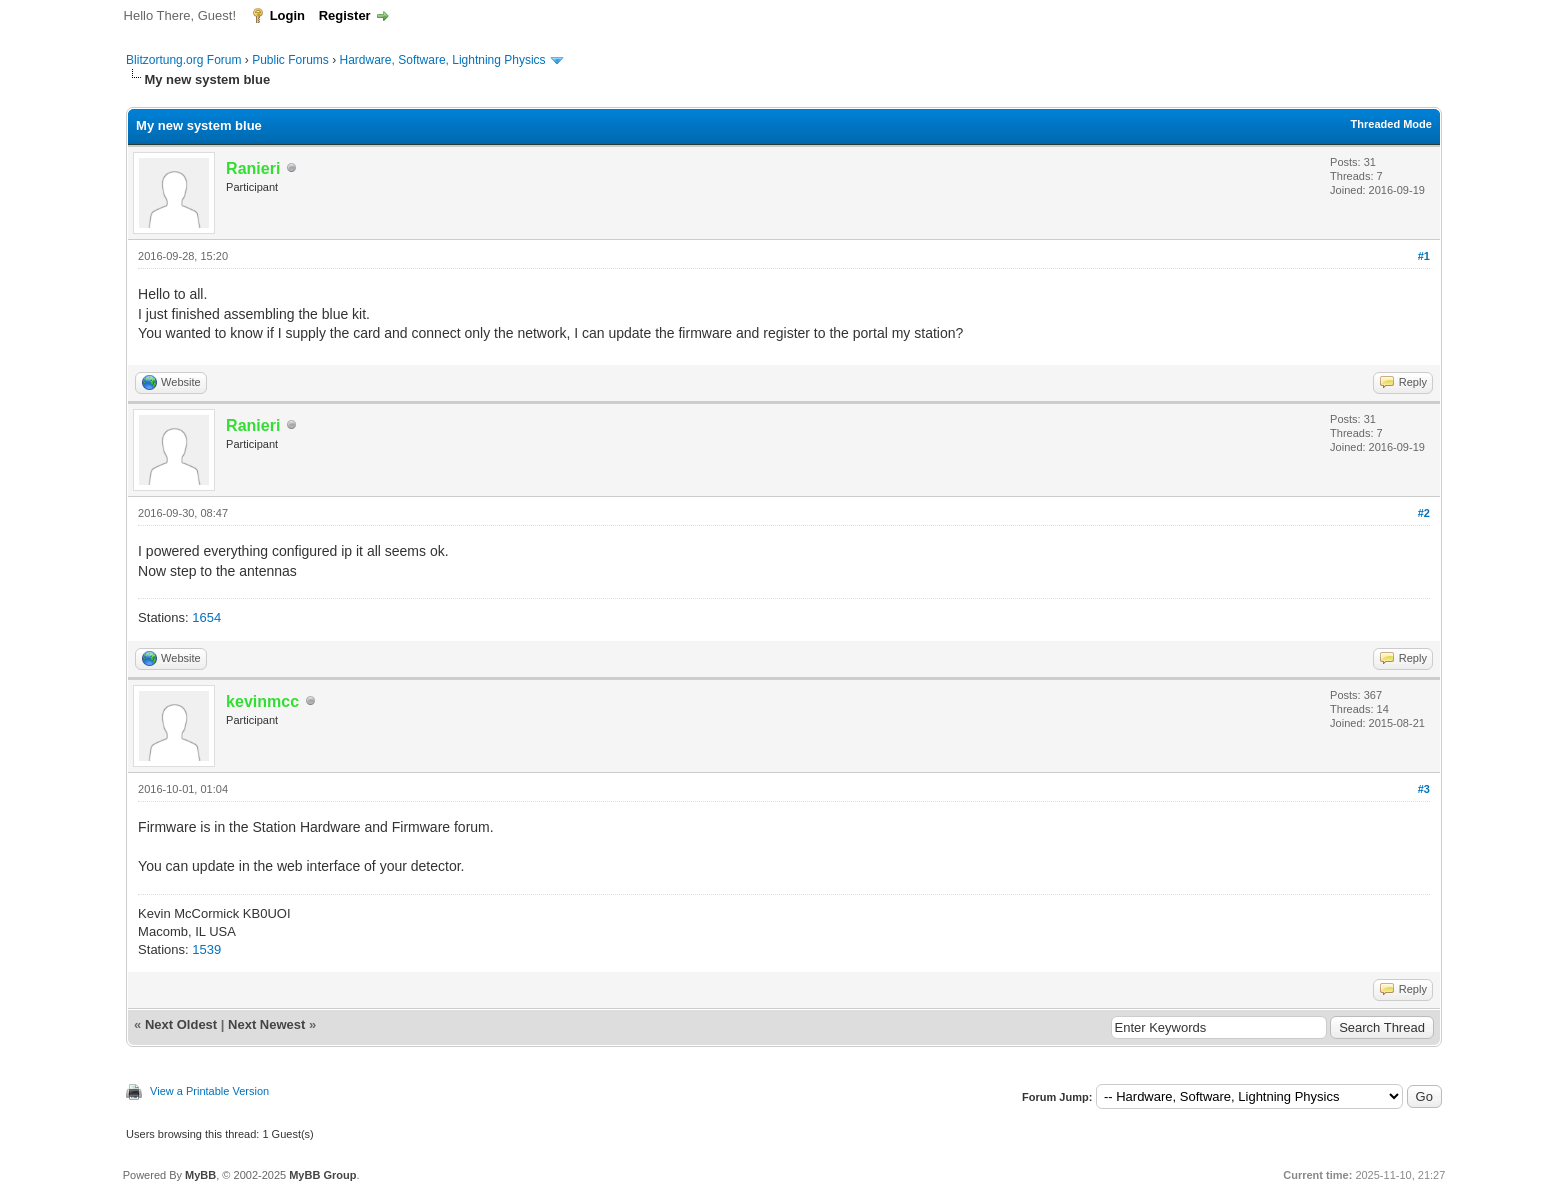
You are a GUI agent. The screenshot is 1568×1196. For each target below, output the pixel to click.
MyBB (200, 1175)
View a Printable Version (209, 1091)
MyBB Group (322, 1175)
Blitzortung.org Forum (183, 60)
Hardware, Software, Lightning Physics (443, 60)
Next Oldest (181, 1024)
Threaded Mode (1391, 124)
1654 (206, 617)
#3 (1424, 789)
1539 (206, 949)
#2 (1424, 513)
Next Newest (266, 1024)
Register (345, 15)
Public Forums (290, 60)
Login (287, 15)
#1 (1424, 256)
